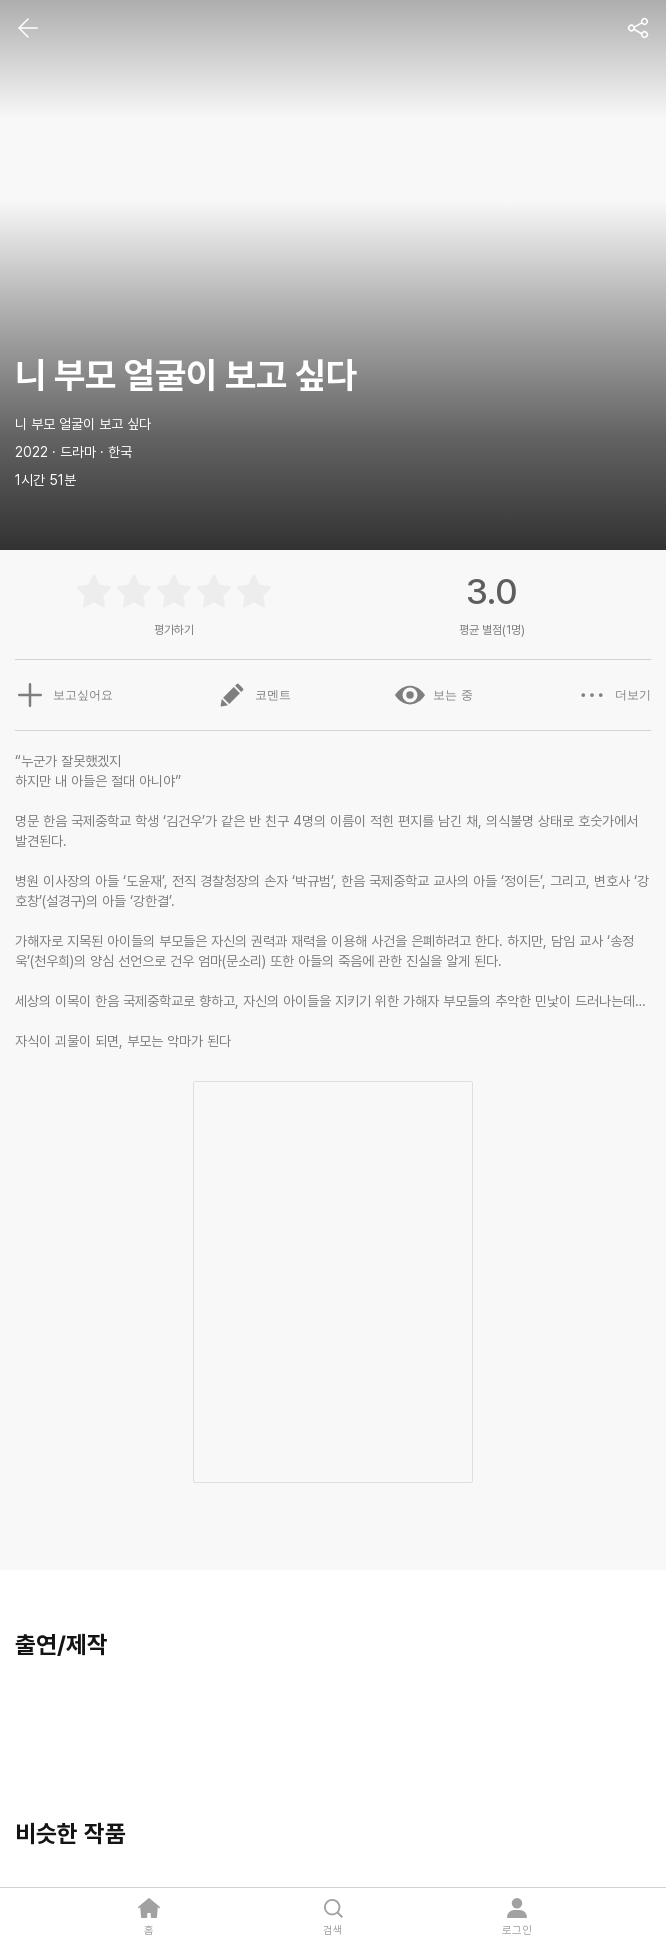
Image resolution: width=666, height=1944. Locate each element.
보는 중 (433, 695)
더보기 (614, 695)
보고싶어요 (64, 695)
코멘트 (254, 695)
